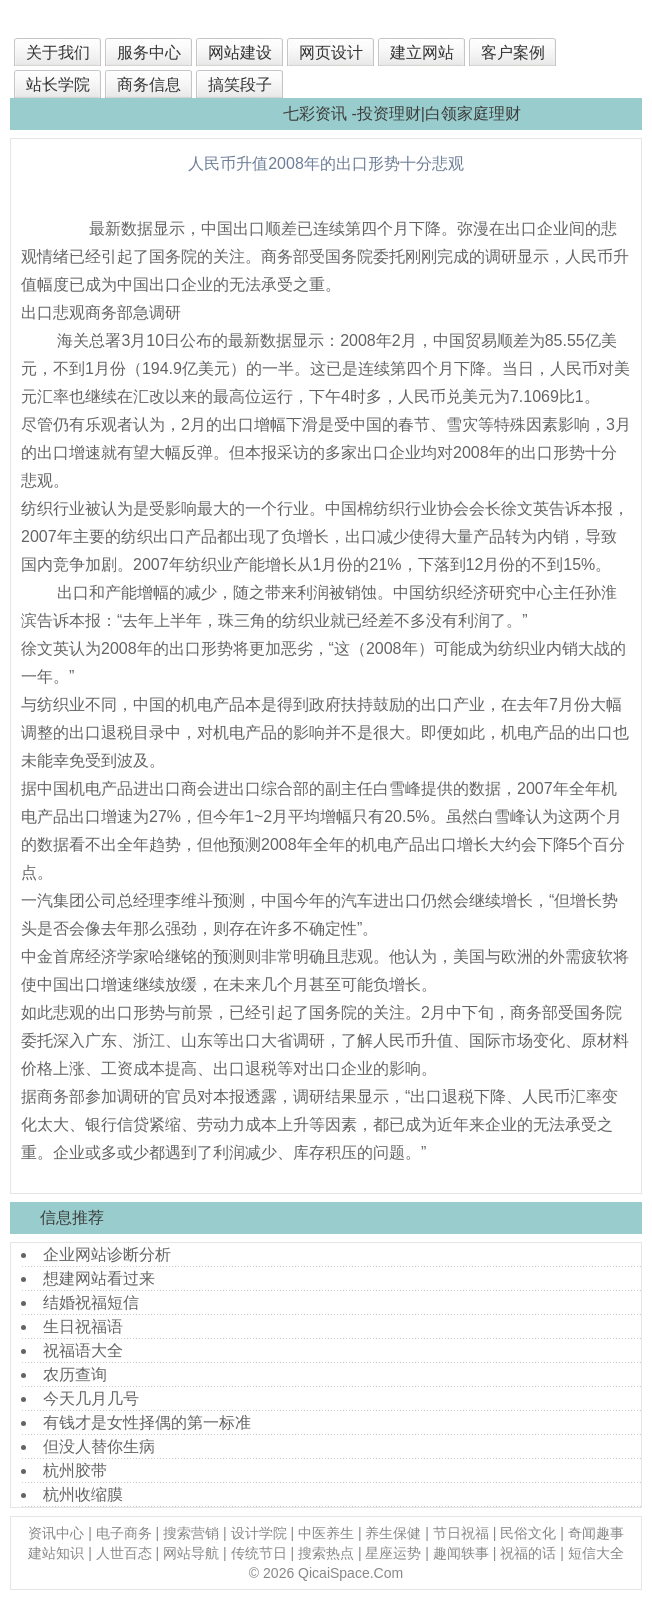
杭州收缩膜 (83, 1494)
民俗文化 (528, 1533)
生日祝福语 (83, 1326)
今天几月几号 (91, 1398)
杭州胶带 (75, 1470)
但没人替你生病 (99, 1446)
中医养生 (326, 1533)
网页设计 (331, 52)
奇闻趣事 (596, 1533)
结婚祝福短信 (91, 1302)
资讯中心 (56, 1533)
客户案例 (513, 52)
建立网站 (422, 52)
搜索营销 (191, 1533)
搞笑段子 (240, 84)
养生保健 (393, 1533)
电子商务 (124, 1533)
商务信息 (149, 84)
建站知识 (56, 1553)
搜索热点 (326, 1553)
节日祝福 (461, 1533)
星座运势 (393, 1553)
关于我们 (58, 52)
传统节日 (259, 1553)
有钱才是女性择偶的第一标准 (147, 1422)
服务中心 (149, 52)
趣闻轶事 (461, 1553)
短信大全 (596, 1553)
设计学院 (259, 1533)
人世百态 (124, 1553)
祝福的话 (528, 1553)
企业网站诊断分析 (107, 1254)
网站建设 (240, 52)
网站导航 (191, 1553)
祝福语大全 (83, 1350)
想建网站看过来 (99, 1278)
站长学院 (58, 84)
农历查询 (75, 1374)
